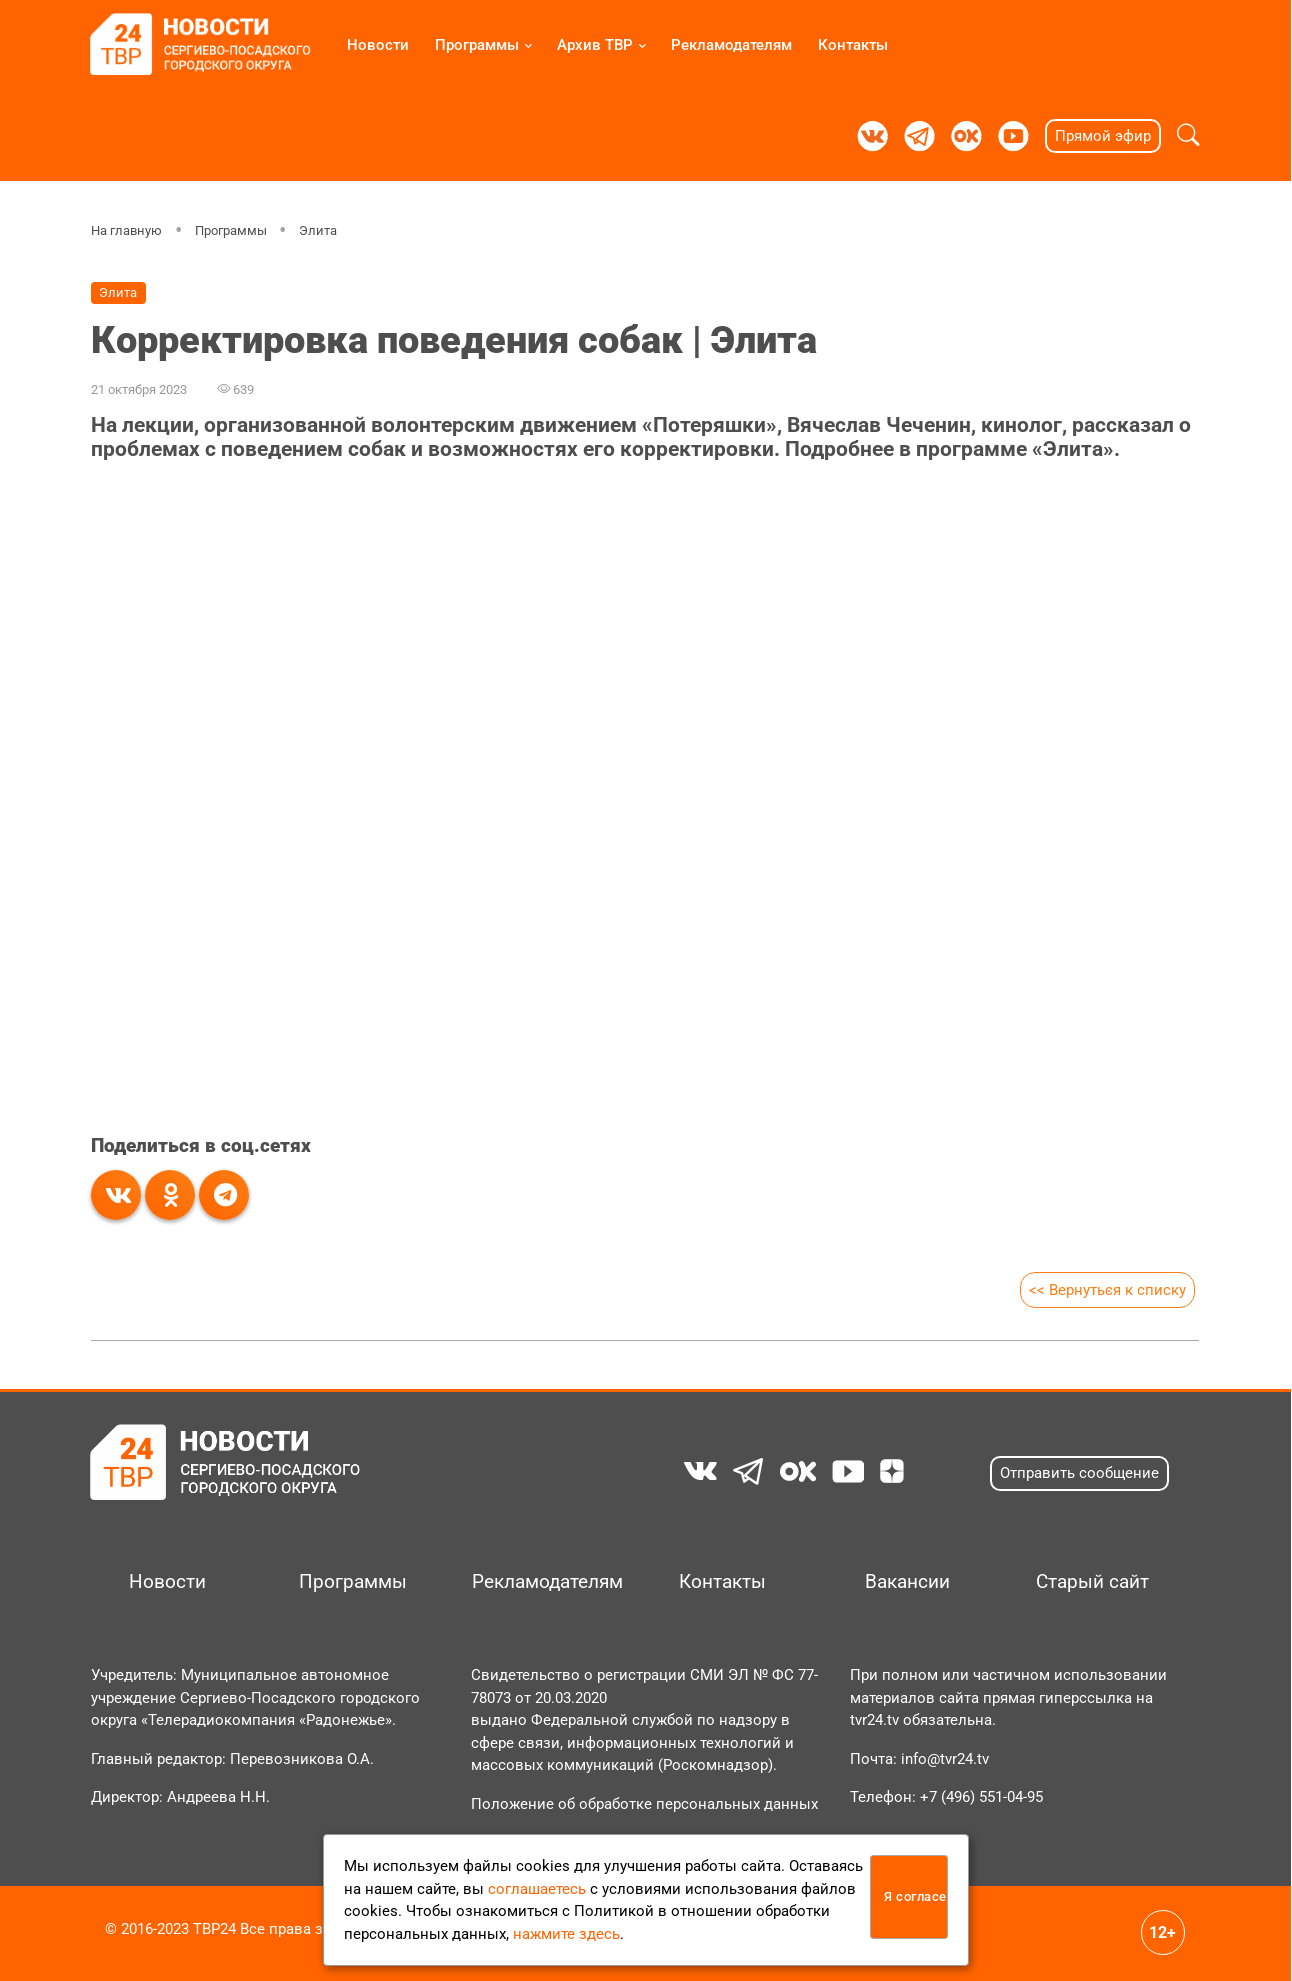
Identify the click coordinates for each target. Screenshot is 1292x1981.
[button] (1188, 136)
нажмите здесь (566, 1934)
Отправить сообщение (1079, 1473)
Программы (477, 45)
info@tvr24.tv (945, 1759)
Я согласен (916, 1896)
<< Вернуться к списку (1107, 1290)
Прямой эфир (1103, 136)
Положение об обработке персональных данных (644, 1804)
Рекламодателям (731, 45)
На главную (126, 230)
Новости (378, 45)
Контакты (853, 45)
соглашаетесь (537, 1889)
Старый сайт (1092, 1582)
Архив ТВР (595, 45)
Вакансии (907, 1582)
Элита (319, 230)
